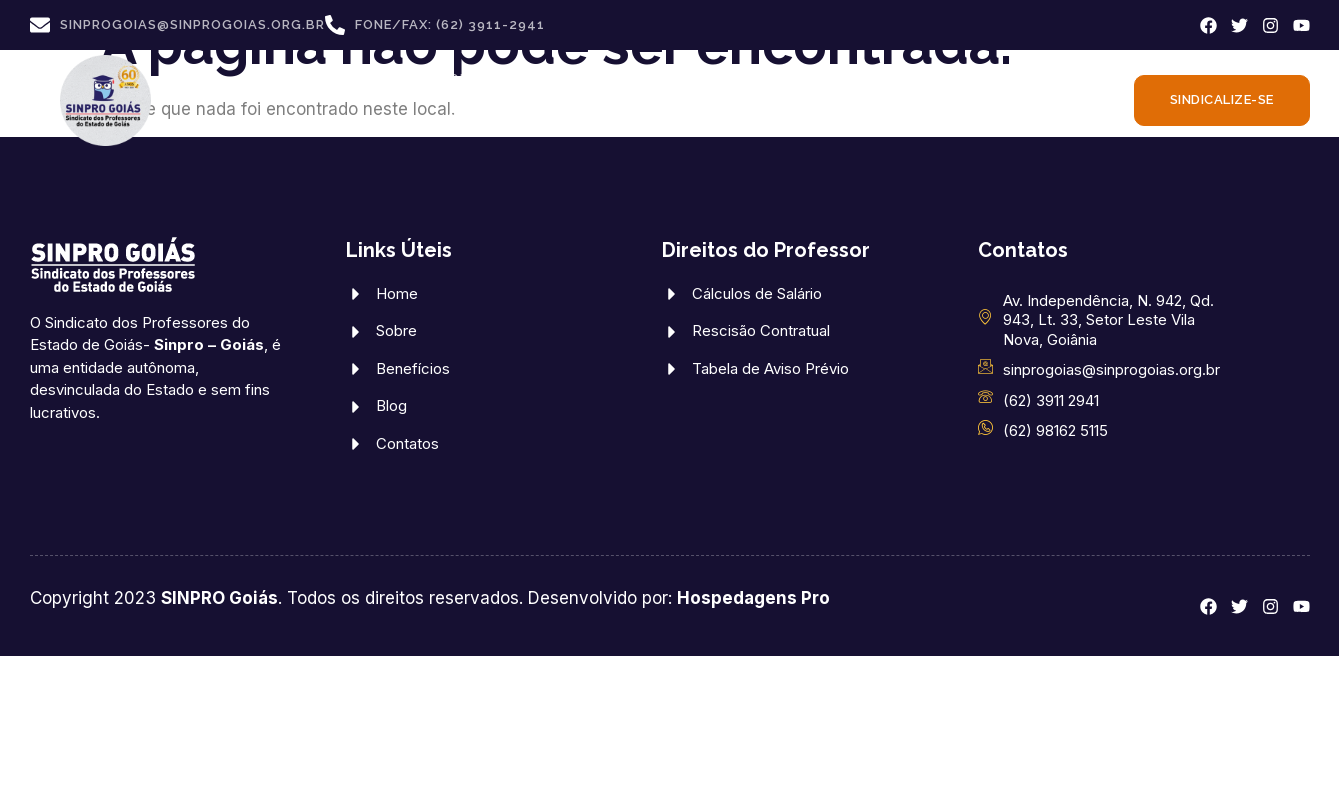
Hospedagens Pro (753, 598)
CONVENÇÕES (988, 78)
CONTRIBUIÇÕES (510, 119)
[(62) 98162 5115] (985, 427)
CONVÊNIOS (479, 78)
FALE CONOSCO (822, 118)
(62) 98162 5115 (1055, 430)
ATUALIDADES (673, 119)
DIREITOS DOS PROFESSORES (796, 79)
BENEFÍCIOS (601, 79)
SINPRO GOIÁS (341, 79)
